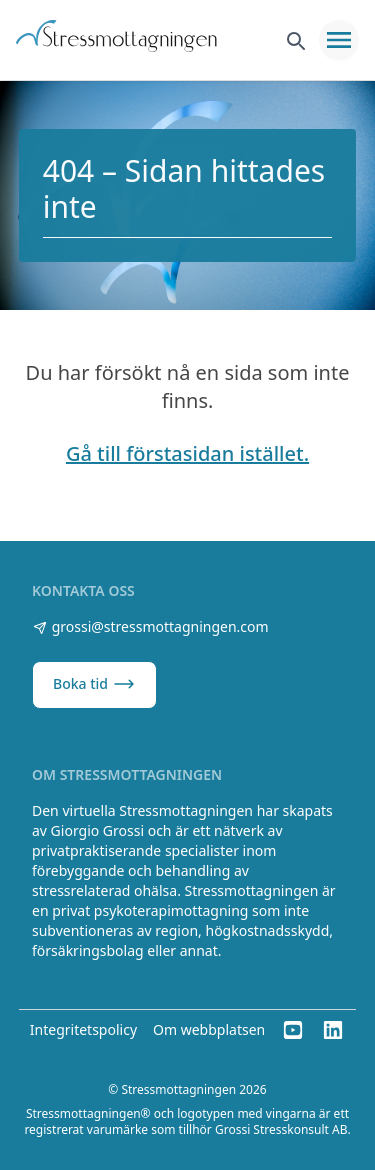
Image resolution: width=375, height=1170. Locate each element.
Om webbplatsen (209, 1029)
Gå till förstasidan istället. (187, 453)
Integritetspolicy (83, 1029)
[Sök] (295, 40)
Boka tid (94, 684)
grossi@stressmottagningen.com (150, 626)
